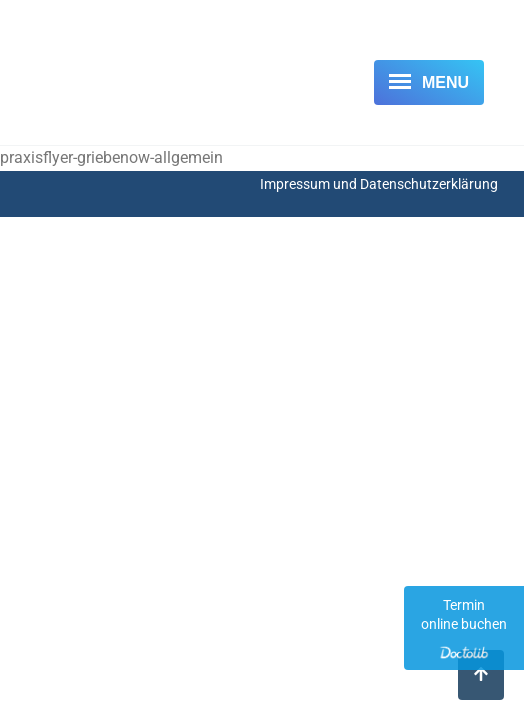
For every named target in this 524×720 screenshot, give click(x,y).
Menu (445, 82)
